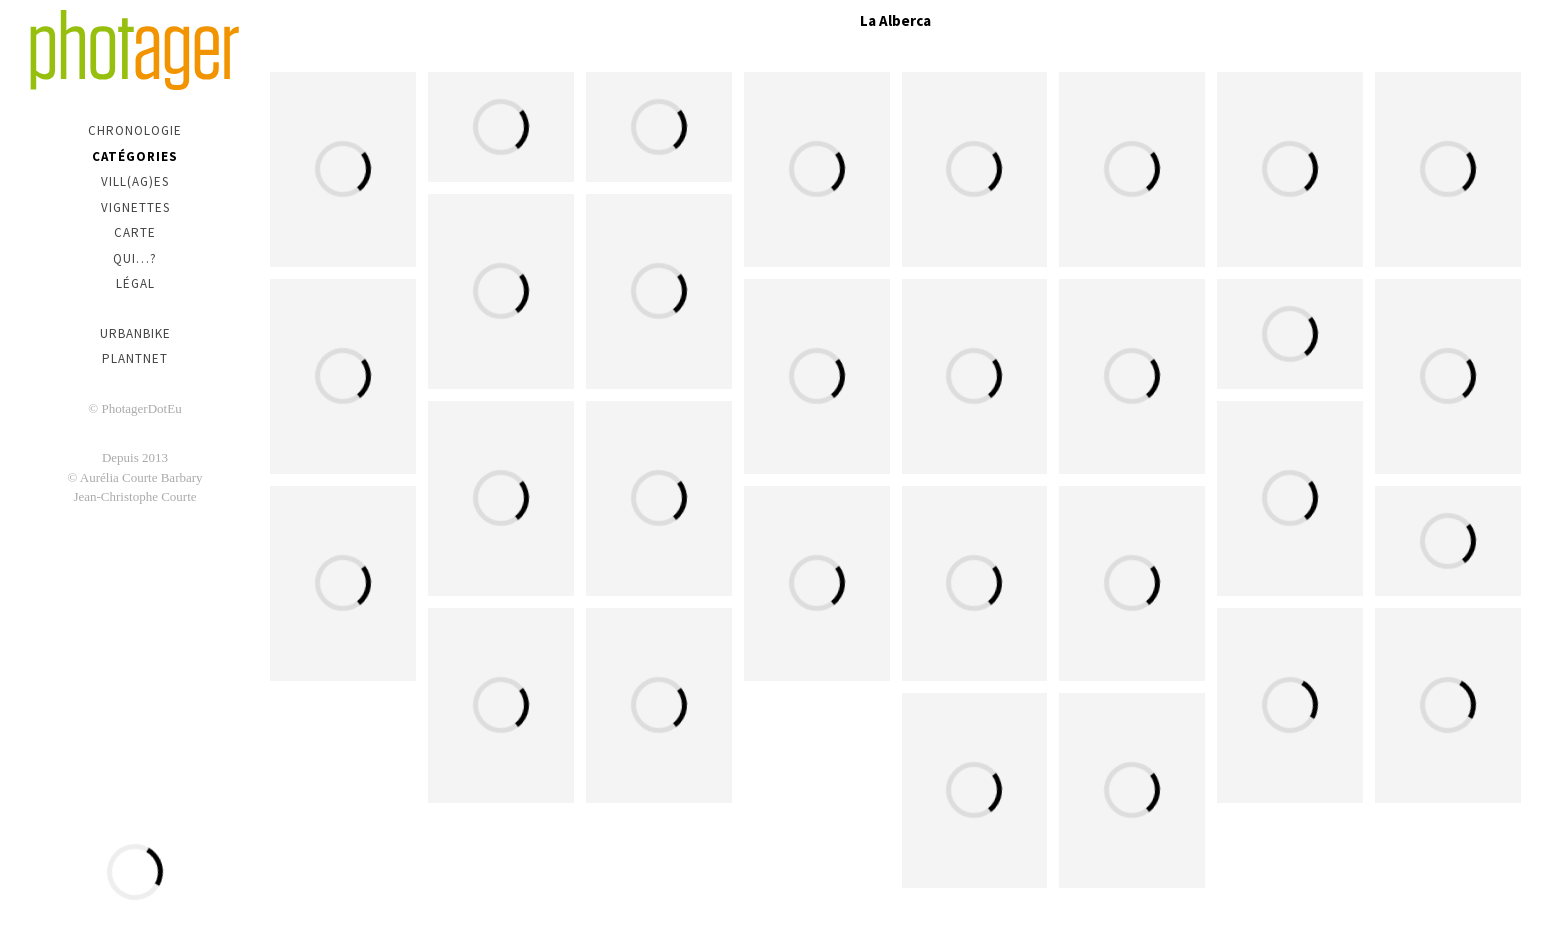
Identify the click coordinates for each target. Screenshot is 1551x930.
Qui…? (135, 258)
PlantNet (135, 358)
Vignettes (135, 207)
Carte (135, 232)
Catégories (135, 156)
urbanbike (135, 333)
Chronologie (135, 130)
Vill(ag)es (135, 181)
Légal (135, 283)
